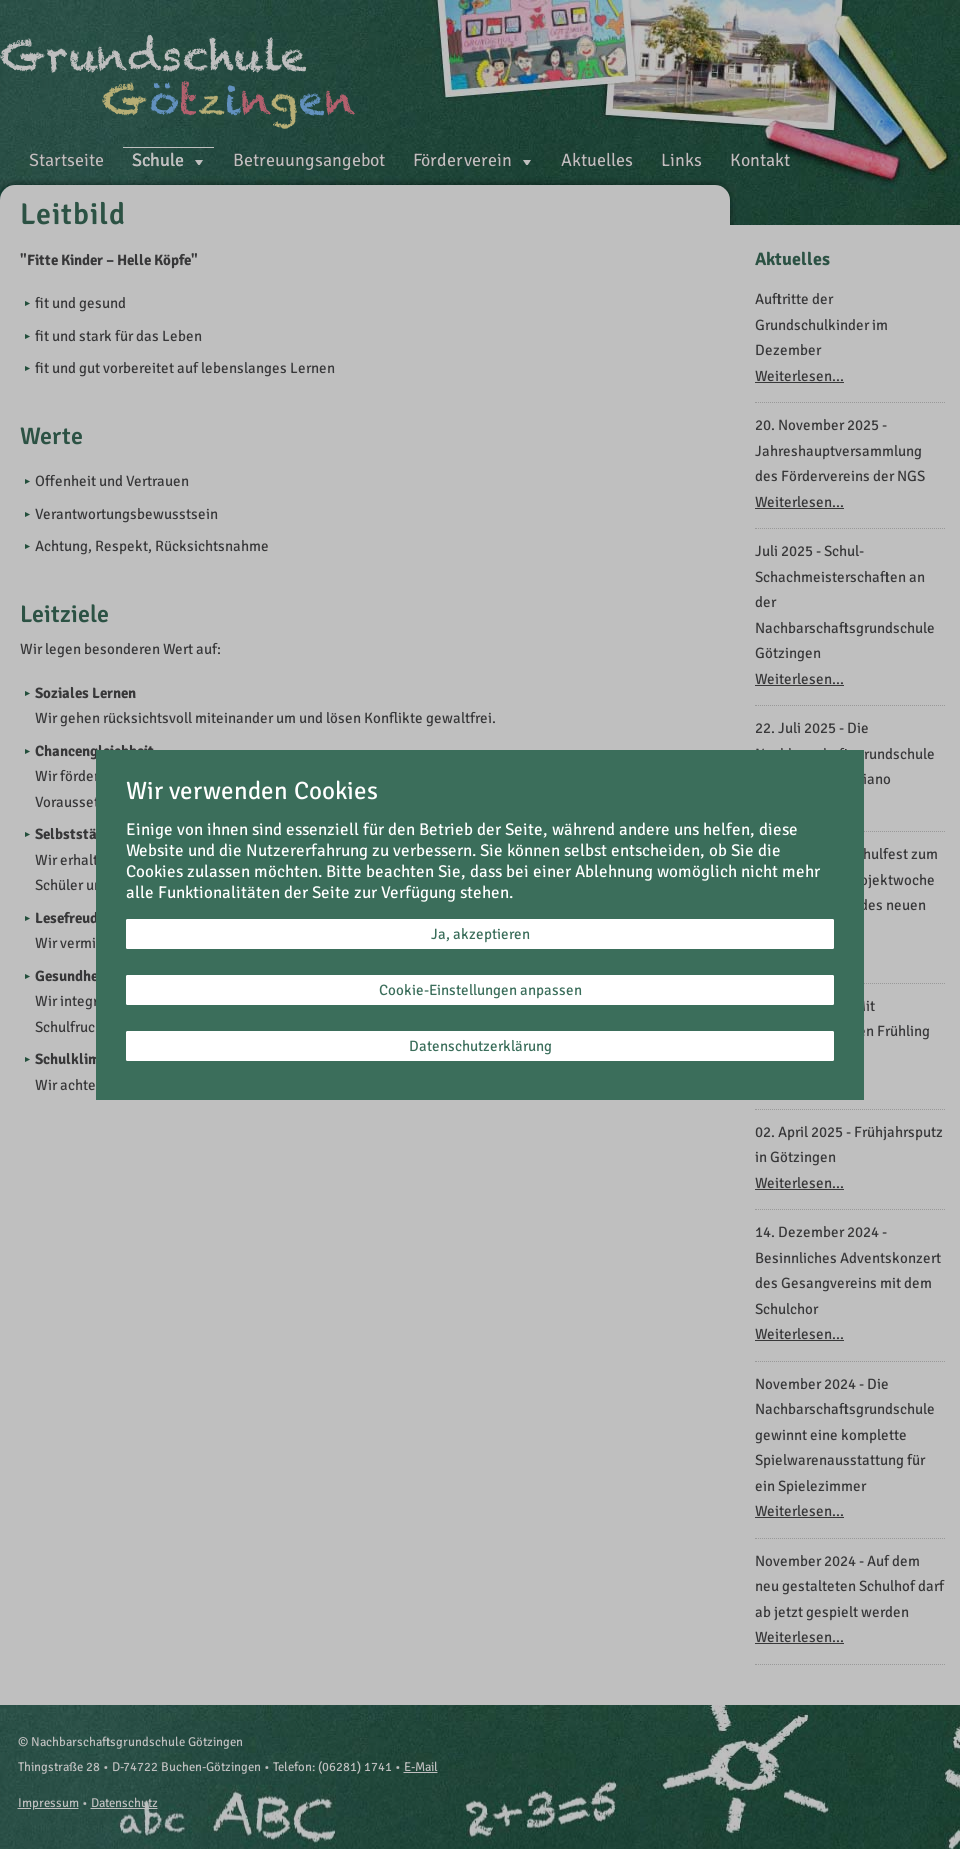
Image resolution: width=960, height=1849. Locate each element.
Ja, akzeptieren (480, 934)
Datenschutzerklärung (480, 1046)
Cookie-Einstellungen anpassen (480, 990)
